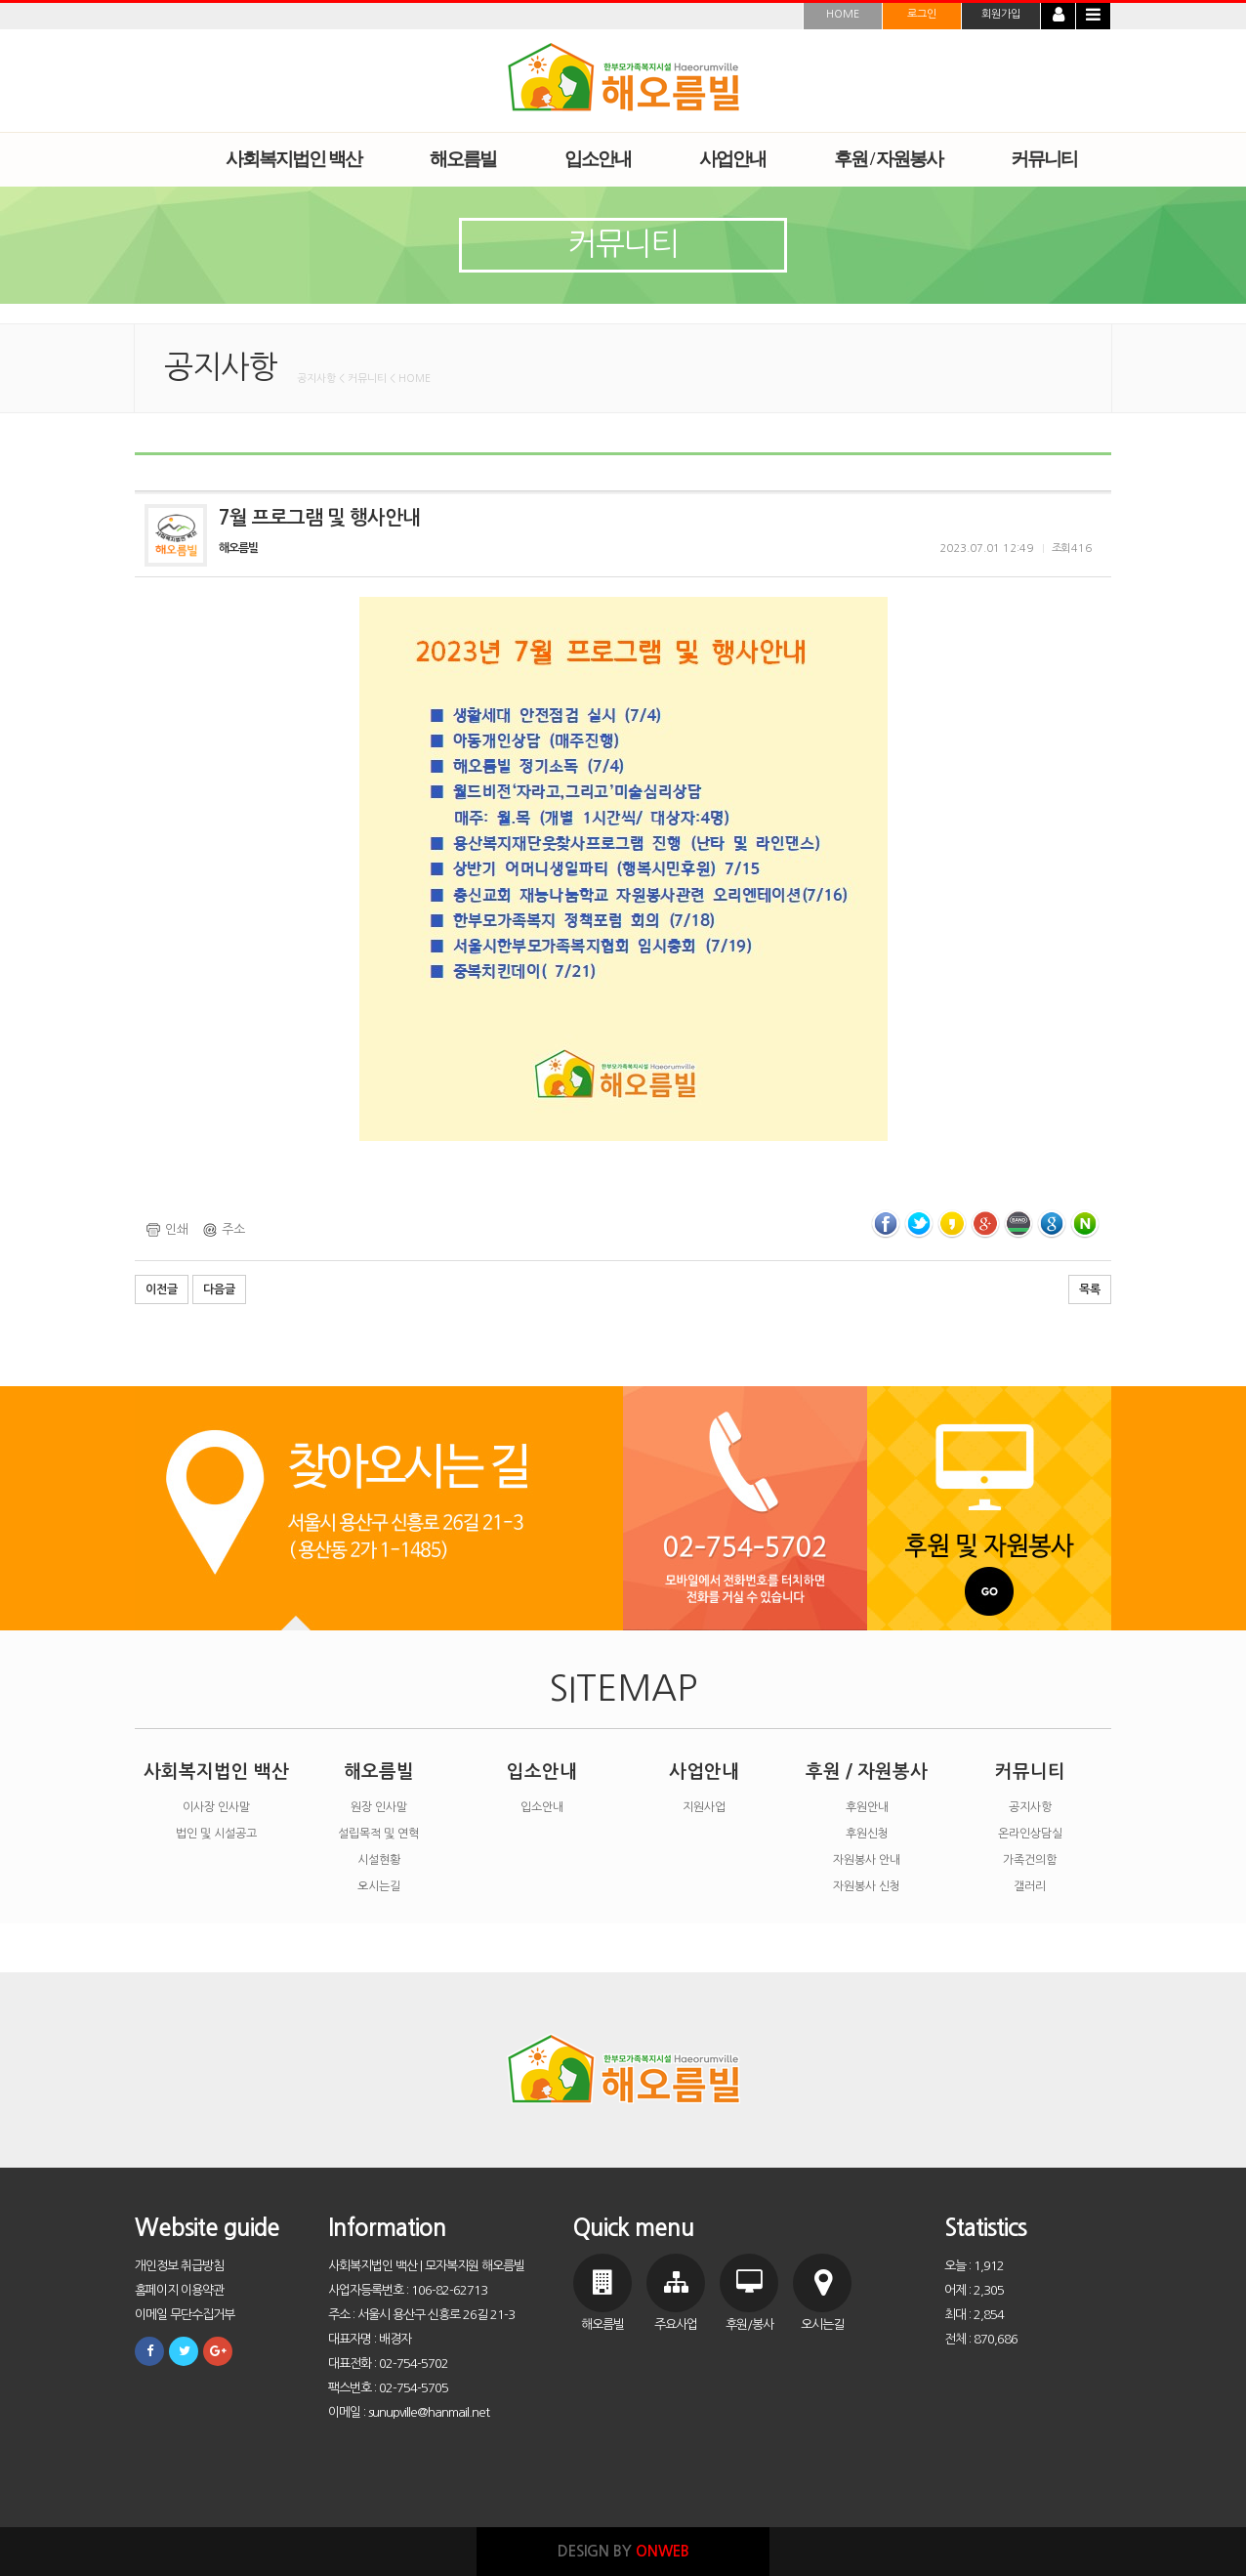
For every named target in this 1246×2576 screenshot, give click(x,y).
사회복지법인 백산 (216, 1771)
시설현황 (378, 1860)
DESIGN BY (623, 2551)
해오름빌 (379, 1771)
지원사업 (704, 1807)
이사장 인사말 (216, 1807)
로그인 (921, 14)
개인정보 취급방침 (179, 2265)
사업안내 (704, 1771)
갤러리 (1030, 1886)
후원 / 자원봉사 (867, 1771)
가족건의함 (1030, 1860)
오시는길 (378, 1886)
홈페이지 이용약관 (179, 2290)
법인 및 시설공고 (216, 1833)
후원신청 (867, 1833)
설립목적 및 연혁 (378, 1833)
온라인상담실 (1030, 1833)
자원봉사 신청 (866, 1886)
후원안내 (867, 1807)
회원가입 (1000, 14)
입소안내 (542, 1771)
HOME (842, 14)
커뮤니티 (1030, 1771)
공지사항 (1030, 1807)
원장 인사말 (379, 1807)
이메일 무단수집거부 (184, 2314)
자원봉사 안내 (866, 1860)
